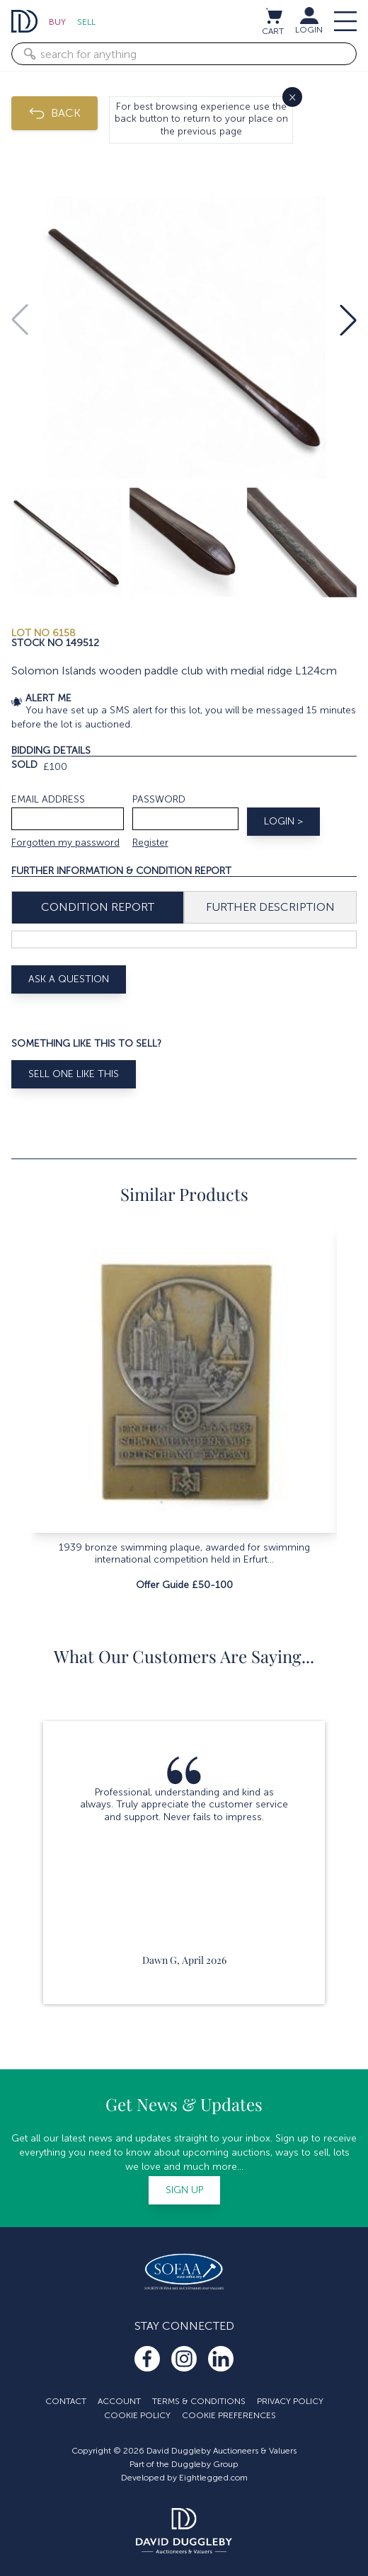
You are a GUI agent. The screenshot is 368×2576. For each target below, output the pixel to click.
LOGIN (309, 30)
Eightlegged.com (213, 2478)
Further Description (270, 907)
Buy (57, 22)
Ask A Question (68, 979)
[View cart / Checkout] (273, 15)
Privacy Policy (290, 2401)
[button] (348, 319)
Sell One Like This (73, 1074)
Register (150, 842)
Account (119, 2401)
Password (158, 799)
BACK (54, 113)
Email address (48, 799)
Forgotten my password (65, 842)
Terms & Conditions (199, 2401)
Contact (65, 2401)
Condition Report (97, 907)
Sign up (184, 2190)
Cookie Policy (137, 2415)
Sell (86, 22)
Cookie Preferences (229, 2415)
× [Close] (292, 97)
